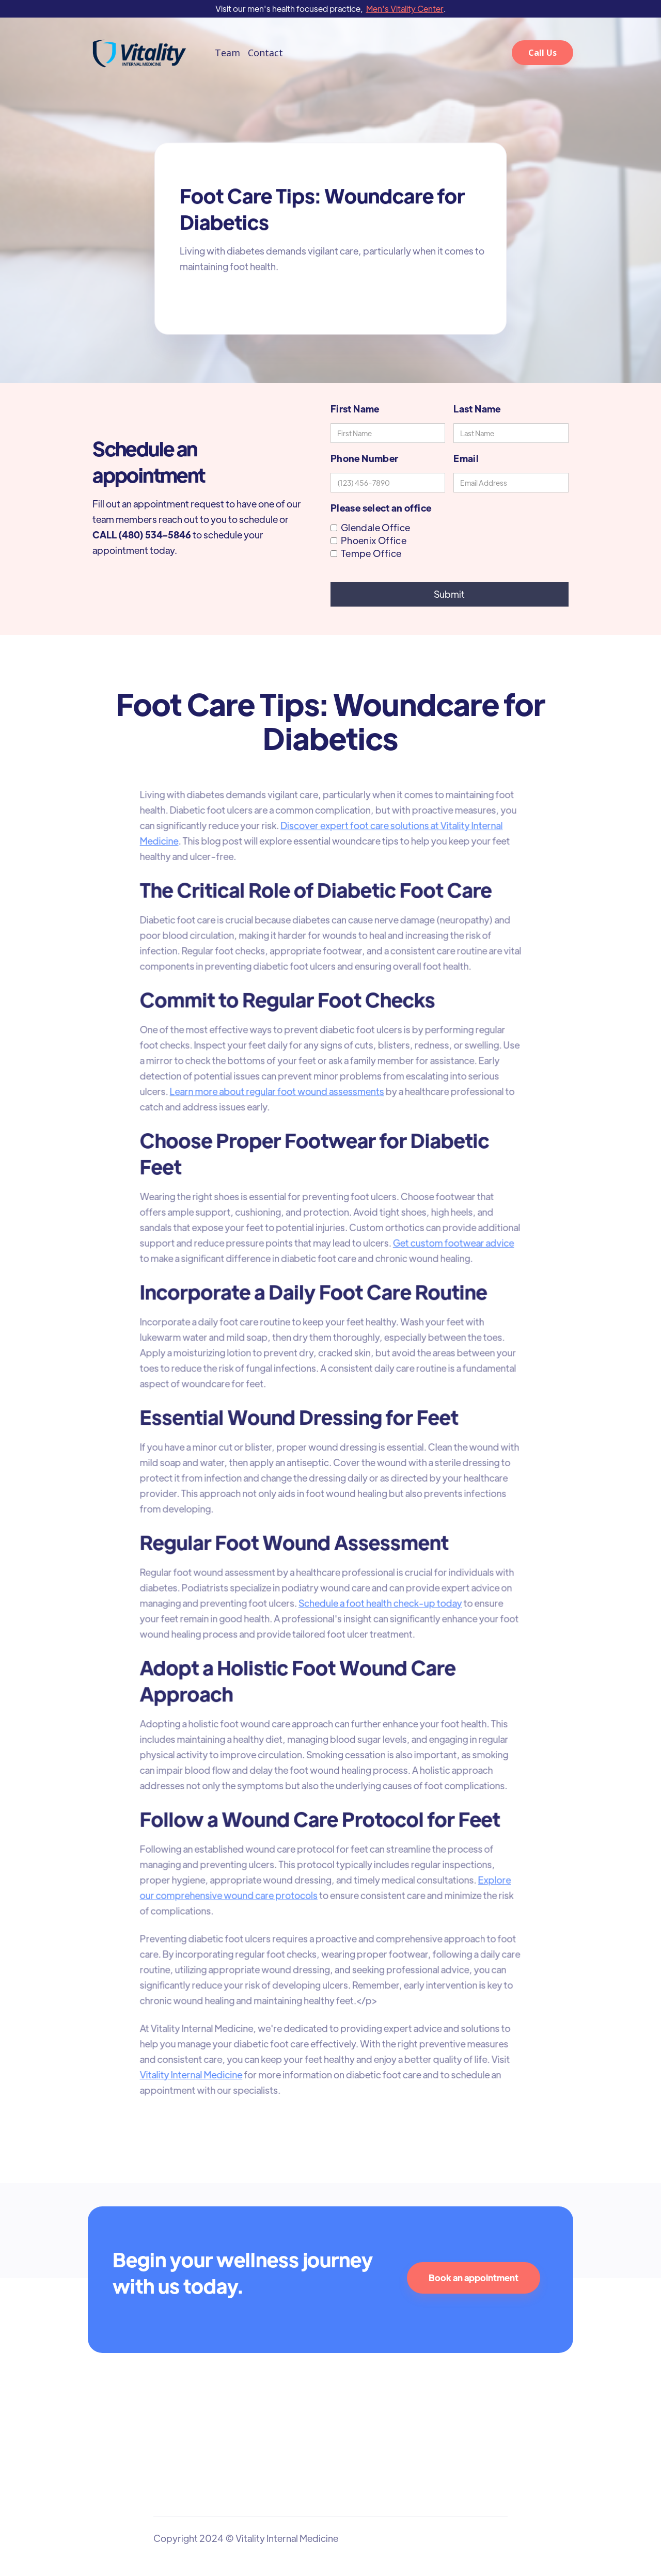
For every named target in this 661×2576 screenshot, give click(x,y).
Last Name (476, 409)
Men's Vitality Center (405, 8)
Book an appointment (473, 2277)
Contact (265, 52)
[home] (139, 53)
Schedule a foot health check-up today (380, 1601)
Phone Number (364, 458)
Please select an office (380, 508)
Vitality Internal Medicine (192, 2067)
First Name (355, 409)
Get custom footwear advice (452, 1245)
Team (227, 52)
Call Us (542, 52)
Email (466, 458)
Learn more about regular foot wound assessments (277, 1095)
